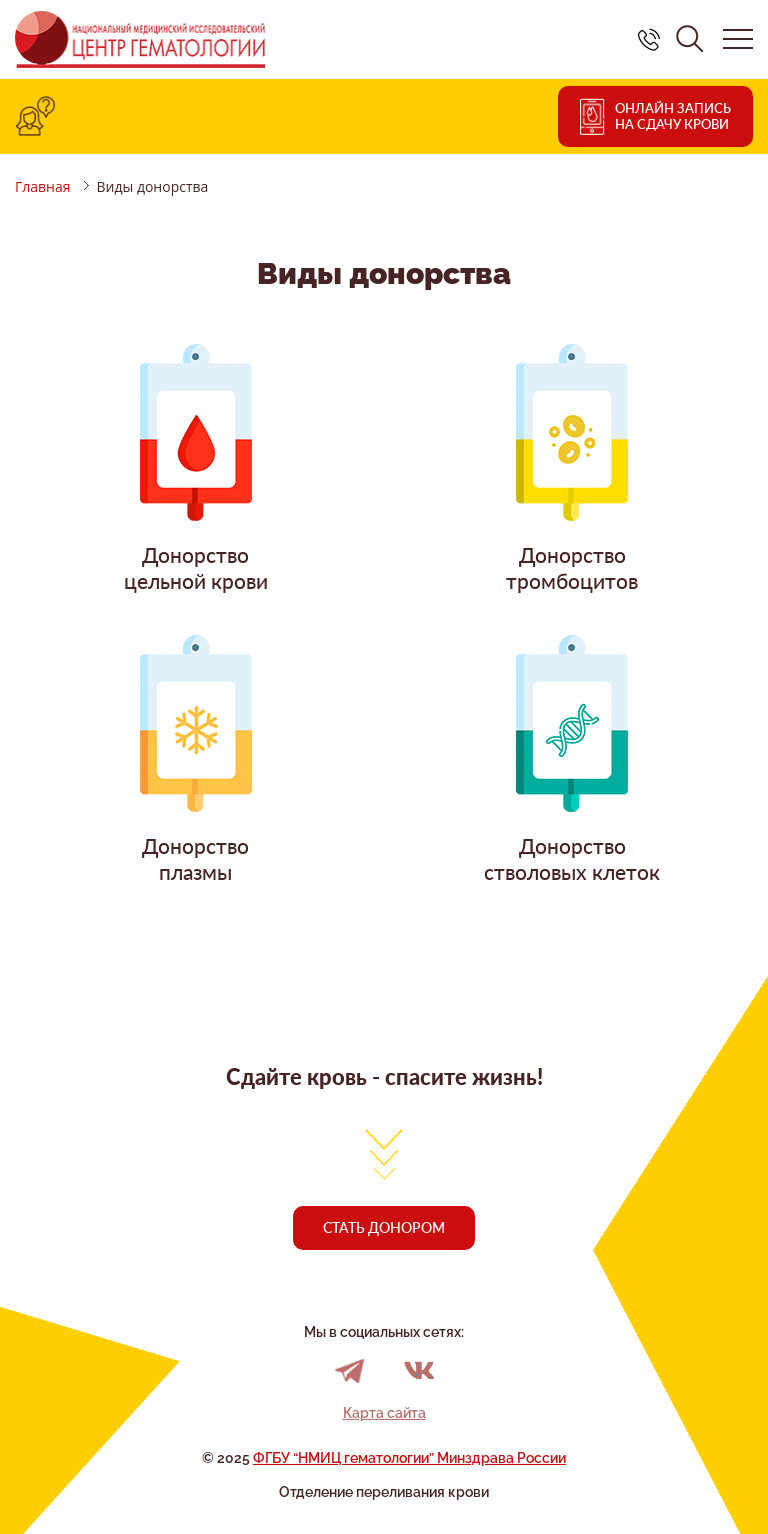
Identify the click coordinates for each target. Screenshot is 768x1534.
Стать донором (384, 1227)
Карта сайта (384, 1413)
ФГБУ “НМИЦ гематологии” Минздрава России (409, 1458)
